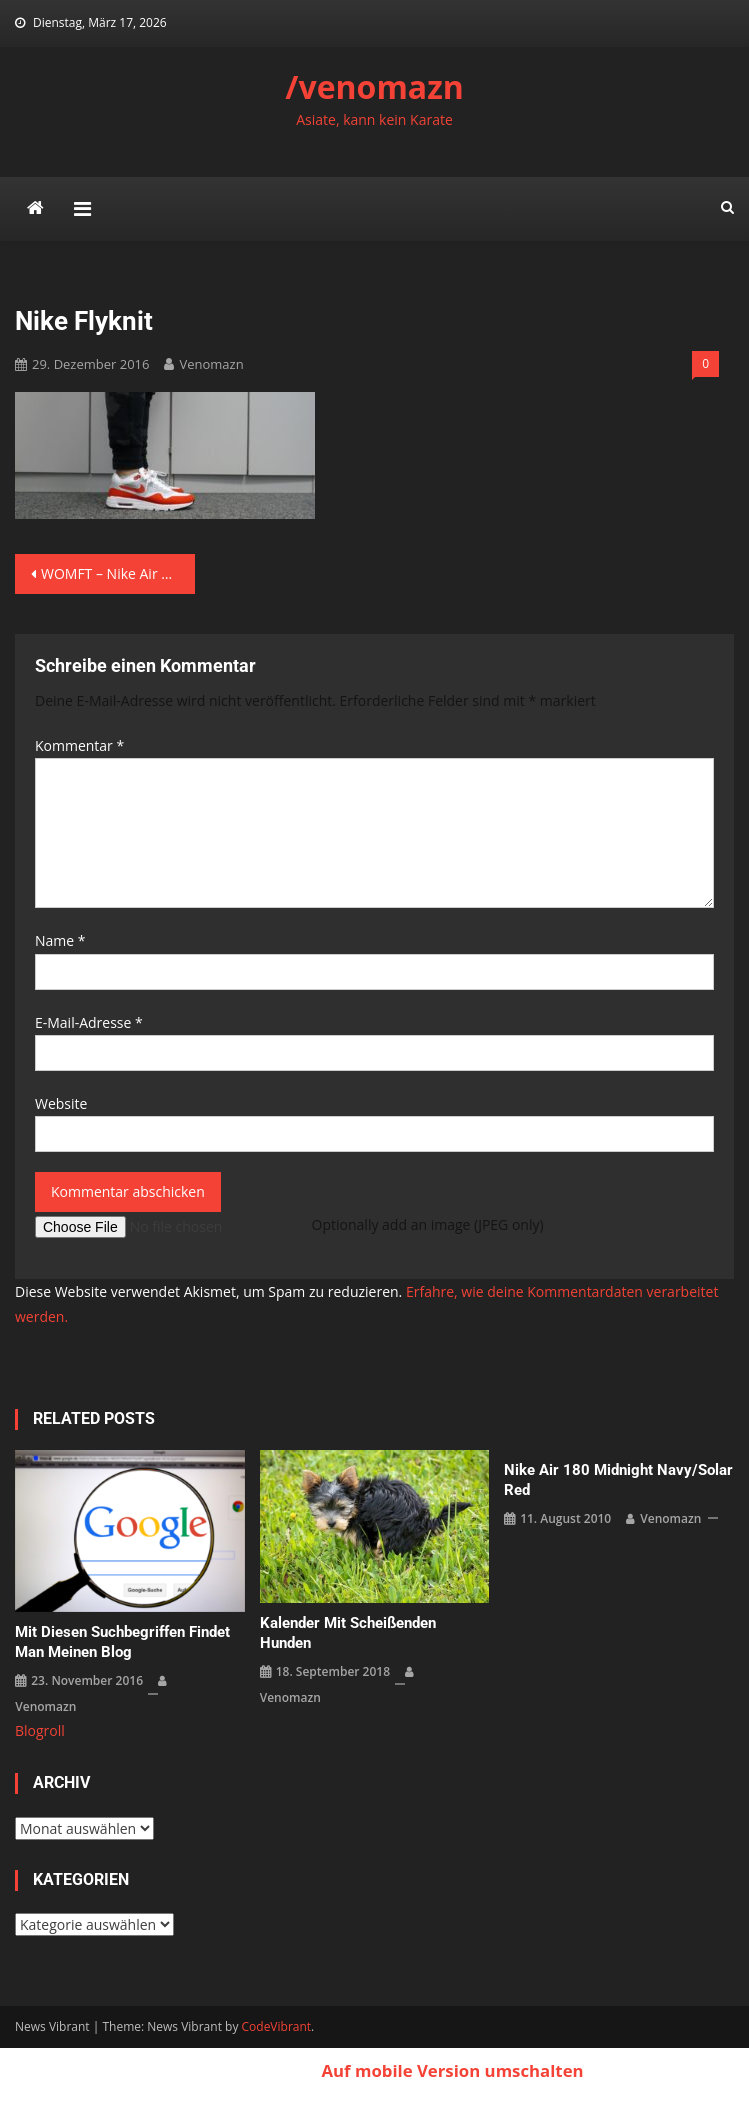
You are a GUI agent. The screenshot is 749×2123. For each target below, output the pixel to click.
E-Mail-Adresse (89, 1022)
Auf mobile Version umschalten (452, 2070)
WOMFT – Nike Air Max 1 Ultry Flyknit (118, 573)
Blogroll (40, 1730)
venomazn (211, 364)
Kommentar (79, 745)
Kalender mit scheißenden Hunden (348, 1633)
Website (61, 1103)
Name (60, 940)
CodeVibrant (277, 2026)
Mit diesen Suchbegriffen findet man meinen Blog (122, 1642)
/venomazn (374, 86)
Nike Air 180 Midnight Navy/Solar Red (618, 1480)
